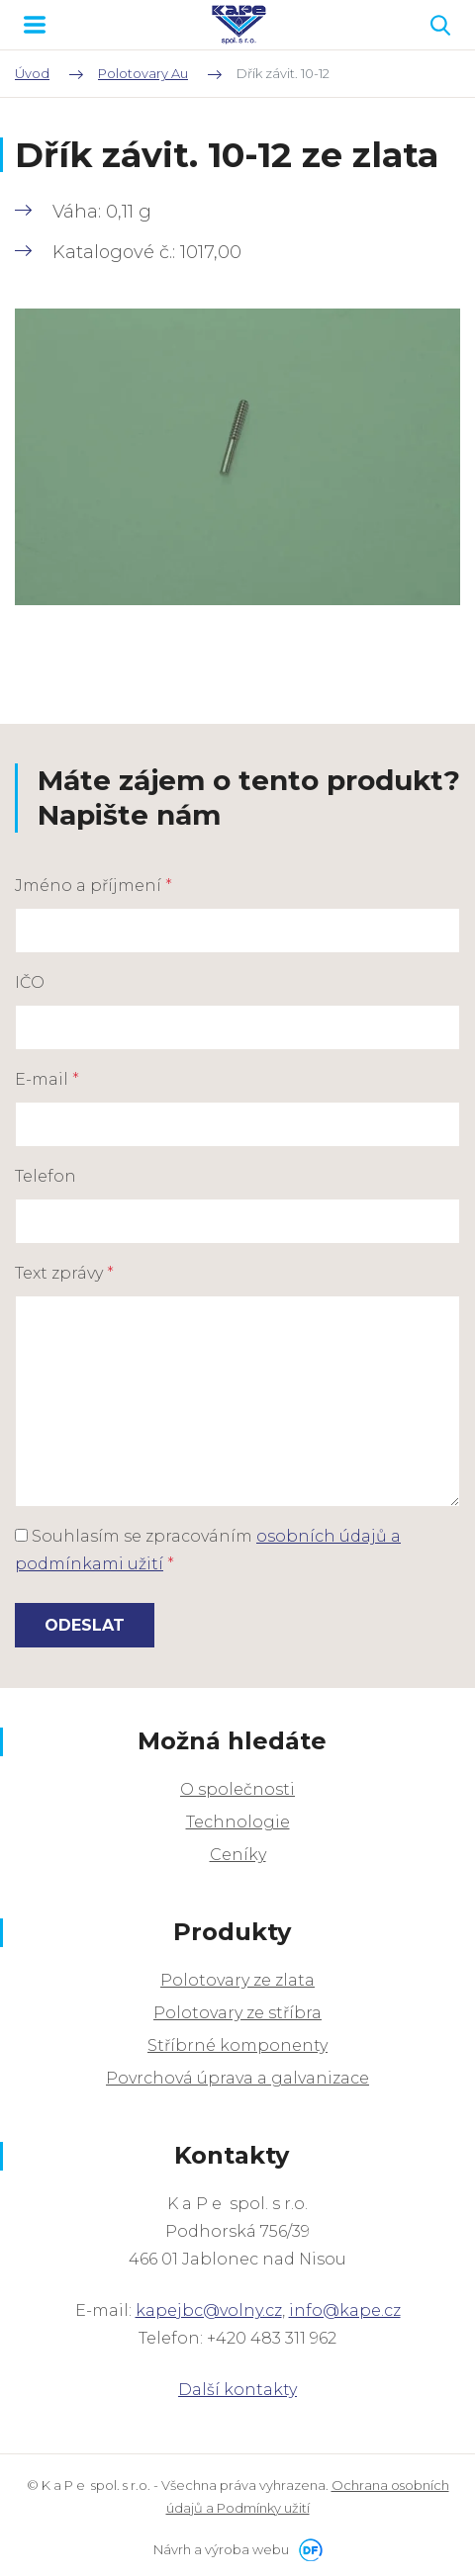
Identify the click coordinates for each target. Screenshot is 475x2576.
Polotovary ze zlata (237, 1980)
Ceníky (238, 1854)
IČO (30, 982)
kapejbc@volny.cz (209, 2310)
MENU (34, 24)
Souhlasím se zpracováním (208, 1550)
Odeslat (85, 1625)
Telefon (45, 1176)
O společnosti (237, 1789)
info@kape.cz (345, 2310)
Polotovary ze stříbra (237, 2012)
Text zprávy (64, 1273)
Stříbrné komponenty (237, 2045)
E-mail (47, 1079)
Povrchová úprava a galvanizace (237, 2078)
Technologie (238, 1822)
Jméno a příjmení (93, 885)
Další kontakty (237, 2389)
